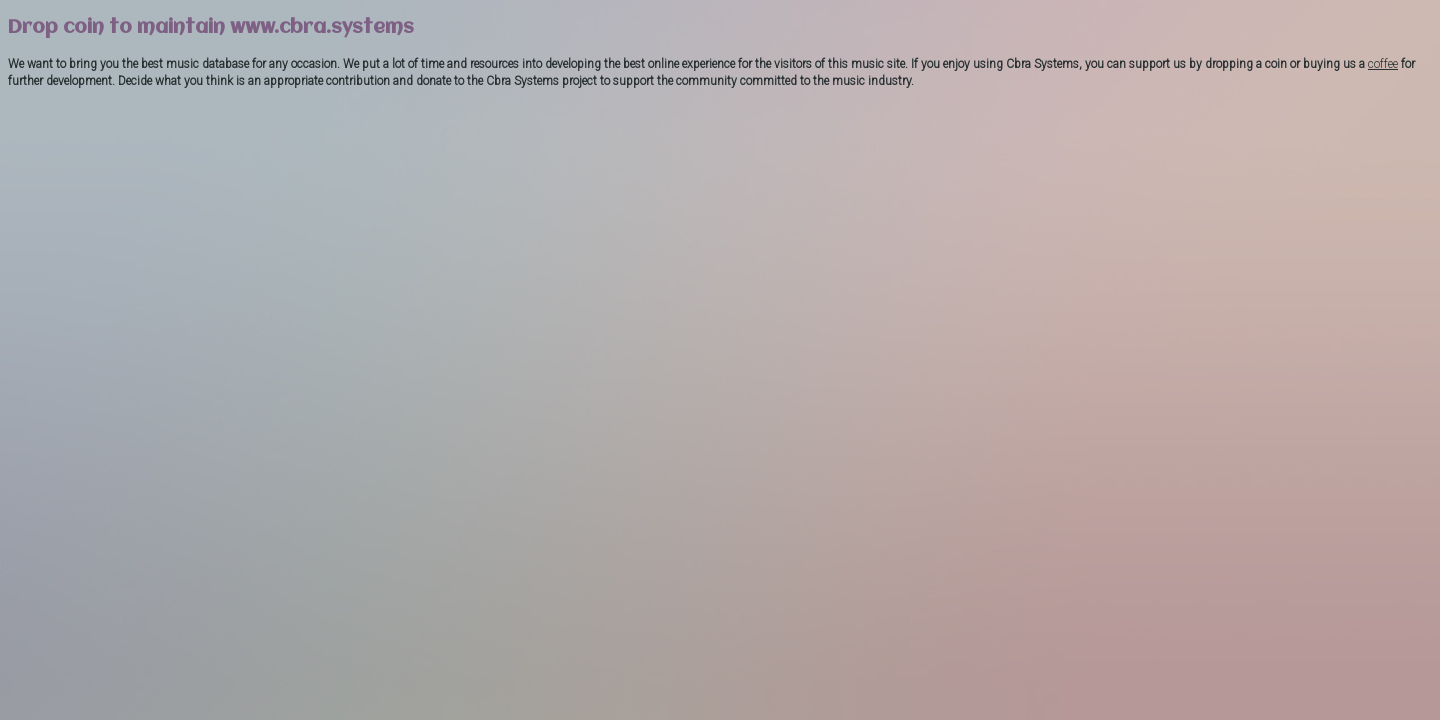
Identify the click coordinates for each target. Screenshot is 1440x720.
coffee (1383, 64)
